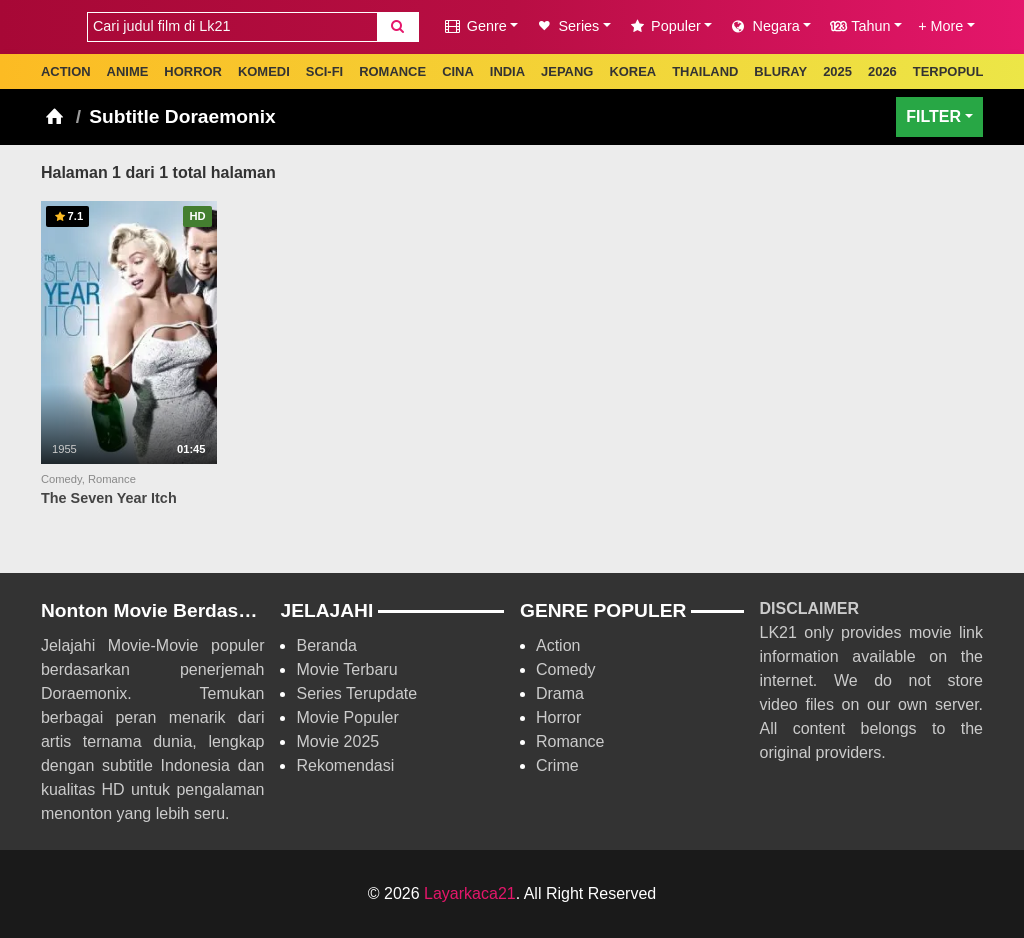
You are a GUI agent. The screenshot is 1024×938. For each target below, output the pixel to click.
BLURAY (780, 71)
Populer (664, 26)
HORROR (193, 71)
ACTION (66, 71)
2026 (882, 71)
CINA (458, 71)
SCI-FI (324, 71)
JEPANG (567, 71)
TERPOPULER (957, 71)
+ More (940, 26)
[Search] (397, 27)
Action (558, 645)
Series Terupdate (356, 693)
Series (566, 26)
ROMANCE (392, 71)
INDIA (507, 71)
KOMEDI (264, 71)
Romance (570, 741)
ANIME (128, 71)
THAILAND (705, 71)
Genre (475, 26)
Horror (558, 717)
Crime (557, 765)
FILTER (933, 116)
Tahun (858, 26)
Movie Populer (347, 717)
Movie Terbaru (346, 669)
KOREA (632, 71)
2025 (837, 71)
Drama (560, 693)
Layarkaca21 (470, 893)
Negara (763, 26)
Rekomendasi (345, 765)
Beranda (326, 645)
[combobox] (232, 27)
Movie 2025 (337, 741)
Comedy (566, 669)
